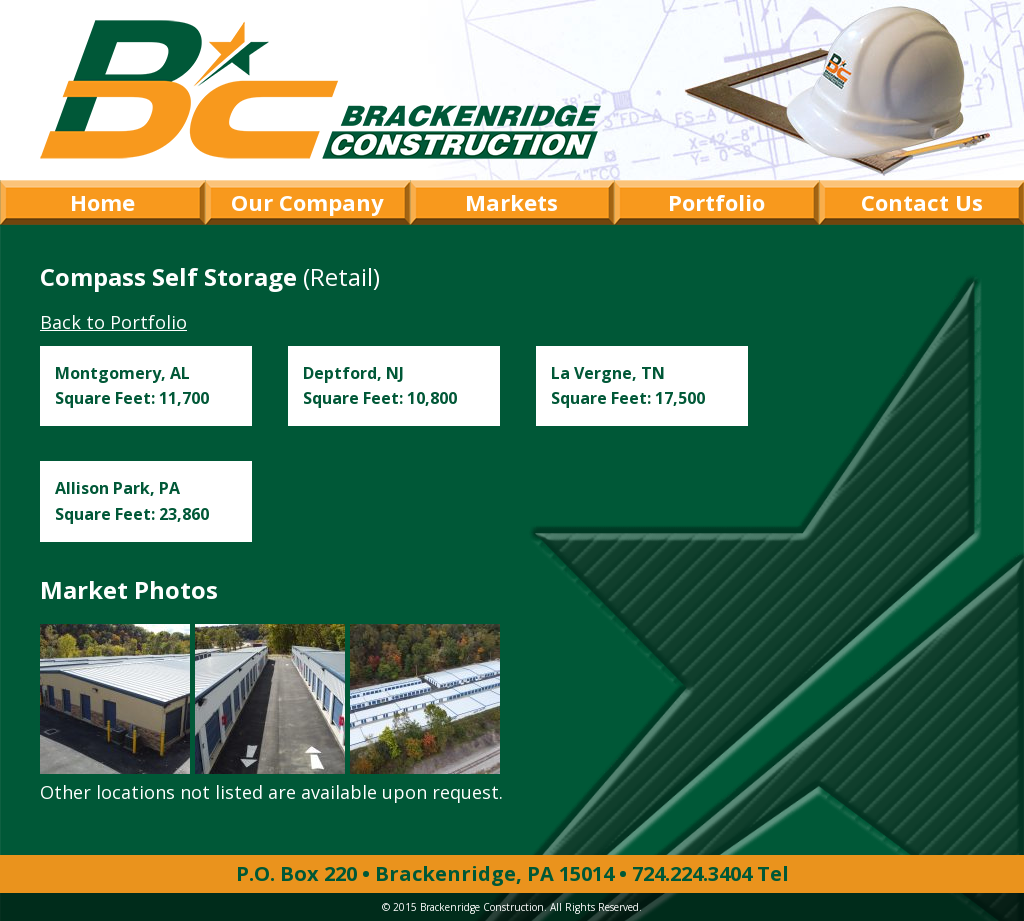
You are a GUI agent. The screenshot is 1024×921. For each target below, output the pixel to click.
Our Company (307, 202)
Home (102, 202)
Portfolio (716, 202)
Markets (511, 202)
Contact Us (922, 202)
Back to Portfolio (113, 322)
